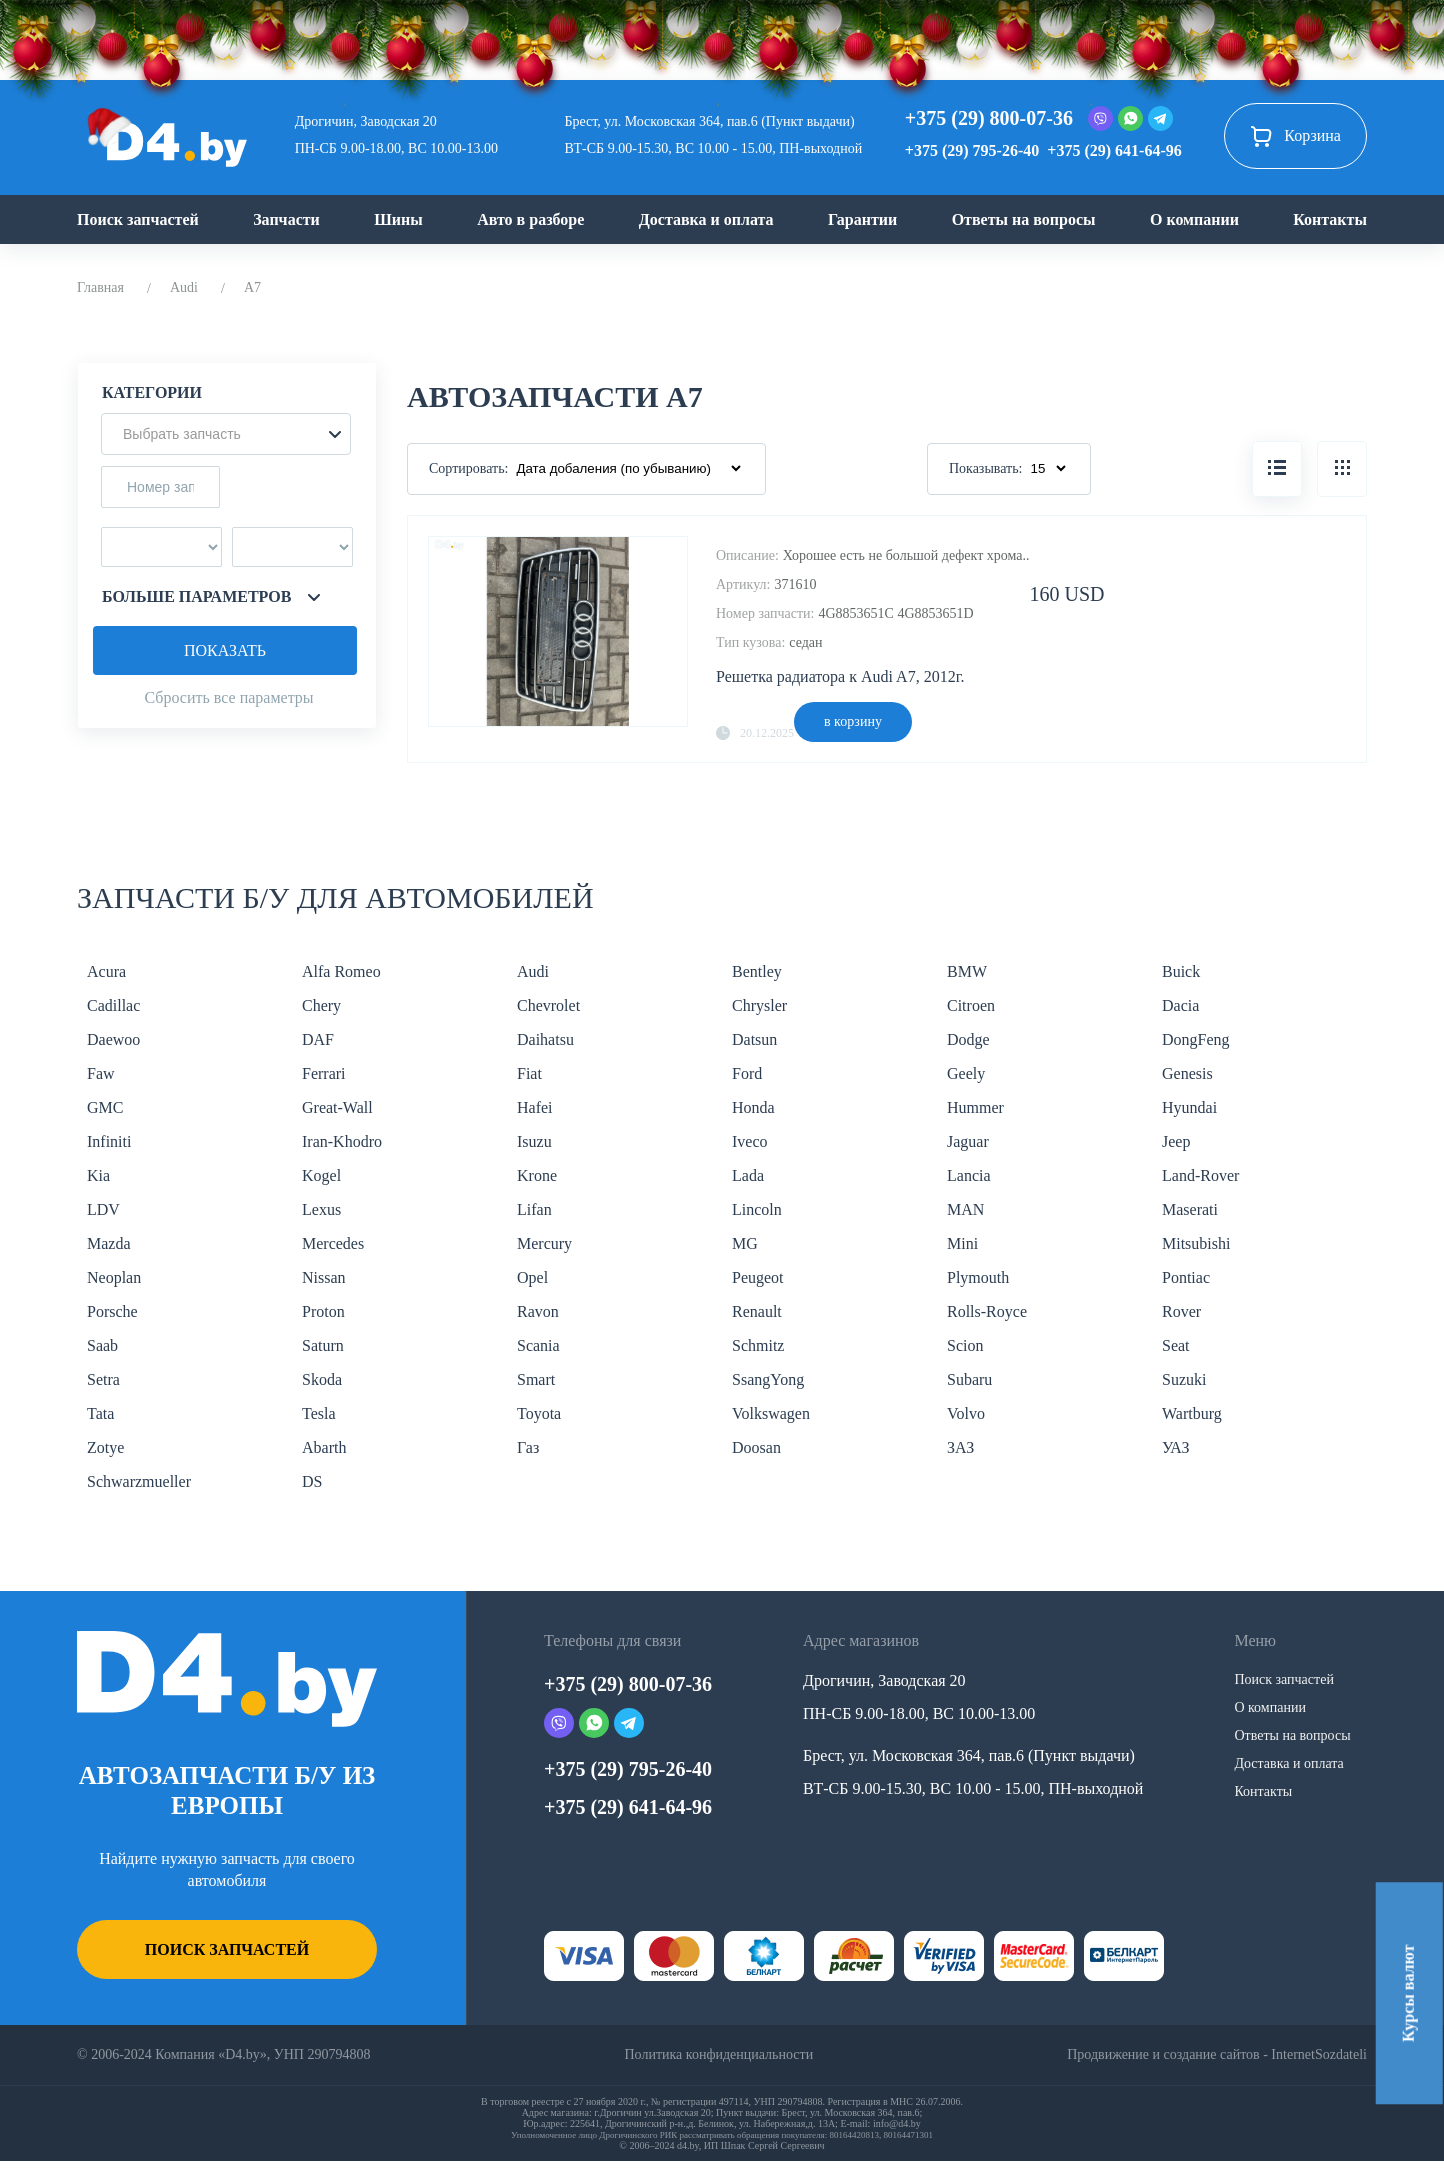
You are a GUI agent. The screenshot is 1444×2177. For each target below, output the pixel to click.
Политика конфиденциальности (718, 2054)
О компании (1194, 219)
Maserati (1190, 1209)
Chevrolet (548, 1005)
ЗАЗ (960, 1447)
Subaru (969, 1379)
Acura (106, 971)
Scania (538, 1345)
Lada (748, 1175)
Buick (1181, 971)
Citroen (971, 1005)
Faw (101, 1073)
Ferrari (324, 1073)
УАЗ (1175, 1447)
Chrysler (759, 1005)
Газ (528, 1447)
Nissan (324, 1277)
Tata (100, 1413)
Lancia (969, 1175)
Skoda (322, 1379)
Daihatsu (545, 1039)
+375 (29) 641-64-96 (1114, 150)
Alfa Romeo (341, 971)
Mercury (544, 1243)
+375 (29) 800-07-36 (989, 118)
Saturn (323, 1345)
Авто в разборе (530, 219)
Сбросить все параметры (228, 697)
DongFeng (1196, 1039)
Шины (398, 219)
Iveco (750, 1141)
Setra (103, 1379)
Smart (536, 1379)
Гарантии (862, 219)
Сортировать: (468, 468)
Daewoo (113, 1039)
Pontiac (1186, 1277)
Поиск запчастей (138, 219)
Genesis (1187, 1073)
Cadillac (113, 1005)
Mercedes (333, 1243)
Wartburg (1192, 1413)
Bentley (757, 971)
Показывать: (986, 468)
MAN (965, 1209)
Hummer (975, 1107)
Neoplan (114, 1277)
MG (745, 1243)
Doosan (756, 1447)
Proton (323, 1311)
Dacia (1180, 1005)
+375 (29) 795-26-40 (972, 150)
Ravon (538, 1311)
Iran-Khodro (342, 1141)
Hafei (535, 1107)
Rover (1181, 1311)
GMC (105, 1107)
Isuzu (534, 1141)
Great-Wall (337, 1107)
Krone (537, 1175)
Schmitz (758, 1345)
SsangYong (768, 1379)
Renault (757, 1311)
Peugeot (758, 1277)
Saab (102, 1345)
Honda (753, 1107)
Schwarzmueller (139, 1481)
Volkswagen (771, 1413)
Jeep (1176, 1141)
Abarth (324, 1447)
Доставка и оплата (706, 219)
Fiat (529, 1073)
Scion (965, 1345)
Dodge (968, 1039)
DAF (318, 1039)
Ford (747, 1073)
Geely (966, 1073)
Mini (962, 1243)
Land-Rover (1200, 1175)
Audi (184, 287)
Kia (98, 1175)
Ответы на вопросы (1024, 219)
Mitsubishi (1196, 1243)
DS (312, 1481)
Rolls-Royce (987, 1311)
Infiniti (109, 1141)
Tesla (319, 1413)
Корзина (1295, 136)
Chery (321, 1005)
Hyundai (1189, 1107)
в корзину (853, 721)
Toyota (539, 1413)
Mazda (109, 1243)
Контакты (1330, 219)
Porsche (112, 1311)
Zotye (105, 1447)
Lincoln (757, 1209)
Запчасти (286, 219)
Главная (100, 287)
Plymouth (978, 1277)
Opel (532, 1277)
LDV (103, 1209)
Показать (225, 650)
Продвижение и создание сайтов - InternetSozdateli (1217, 2054)
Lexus (321, 1209)
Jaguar (968, 1141)
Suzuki (1184, 1379)
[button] (226, 434)
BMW (967, 971)
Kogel (321, 1175)
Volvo (966, 1413)
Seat (1176, 1345)
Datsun (754, 1039)
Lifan (534, 1209)
